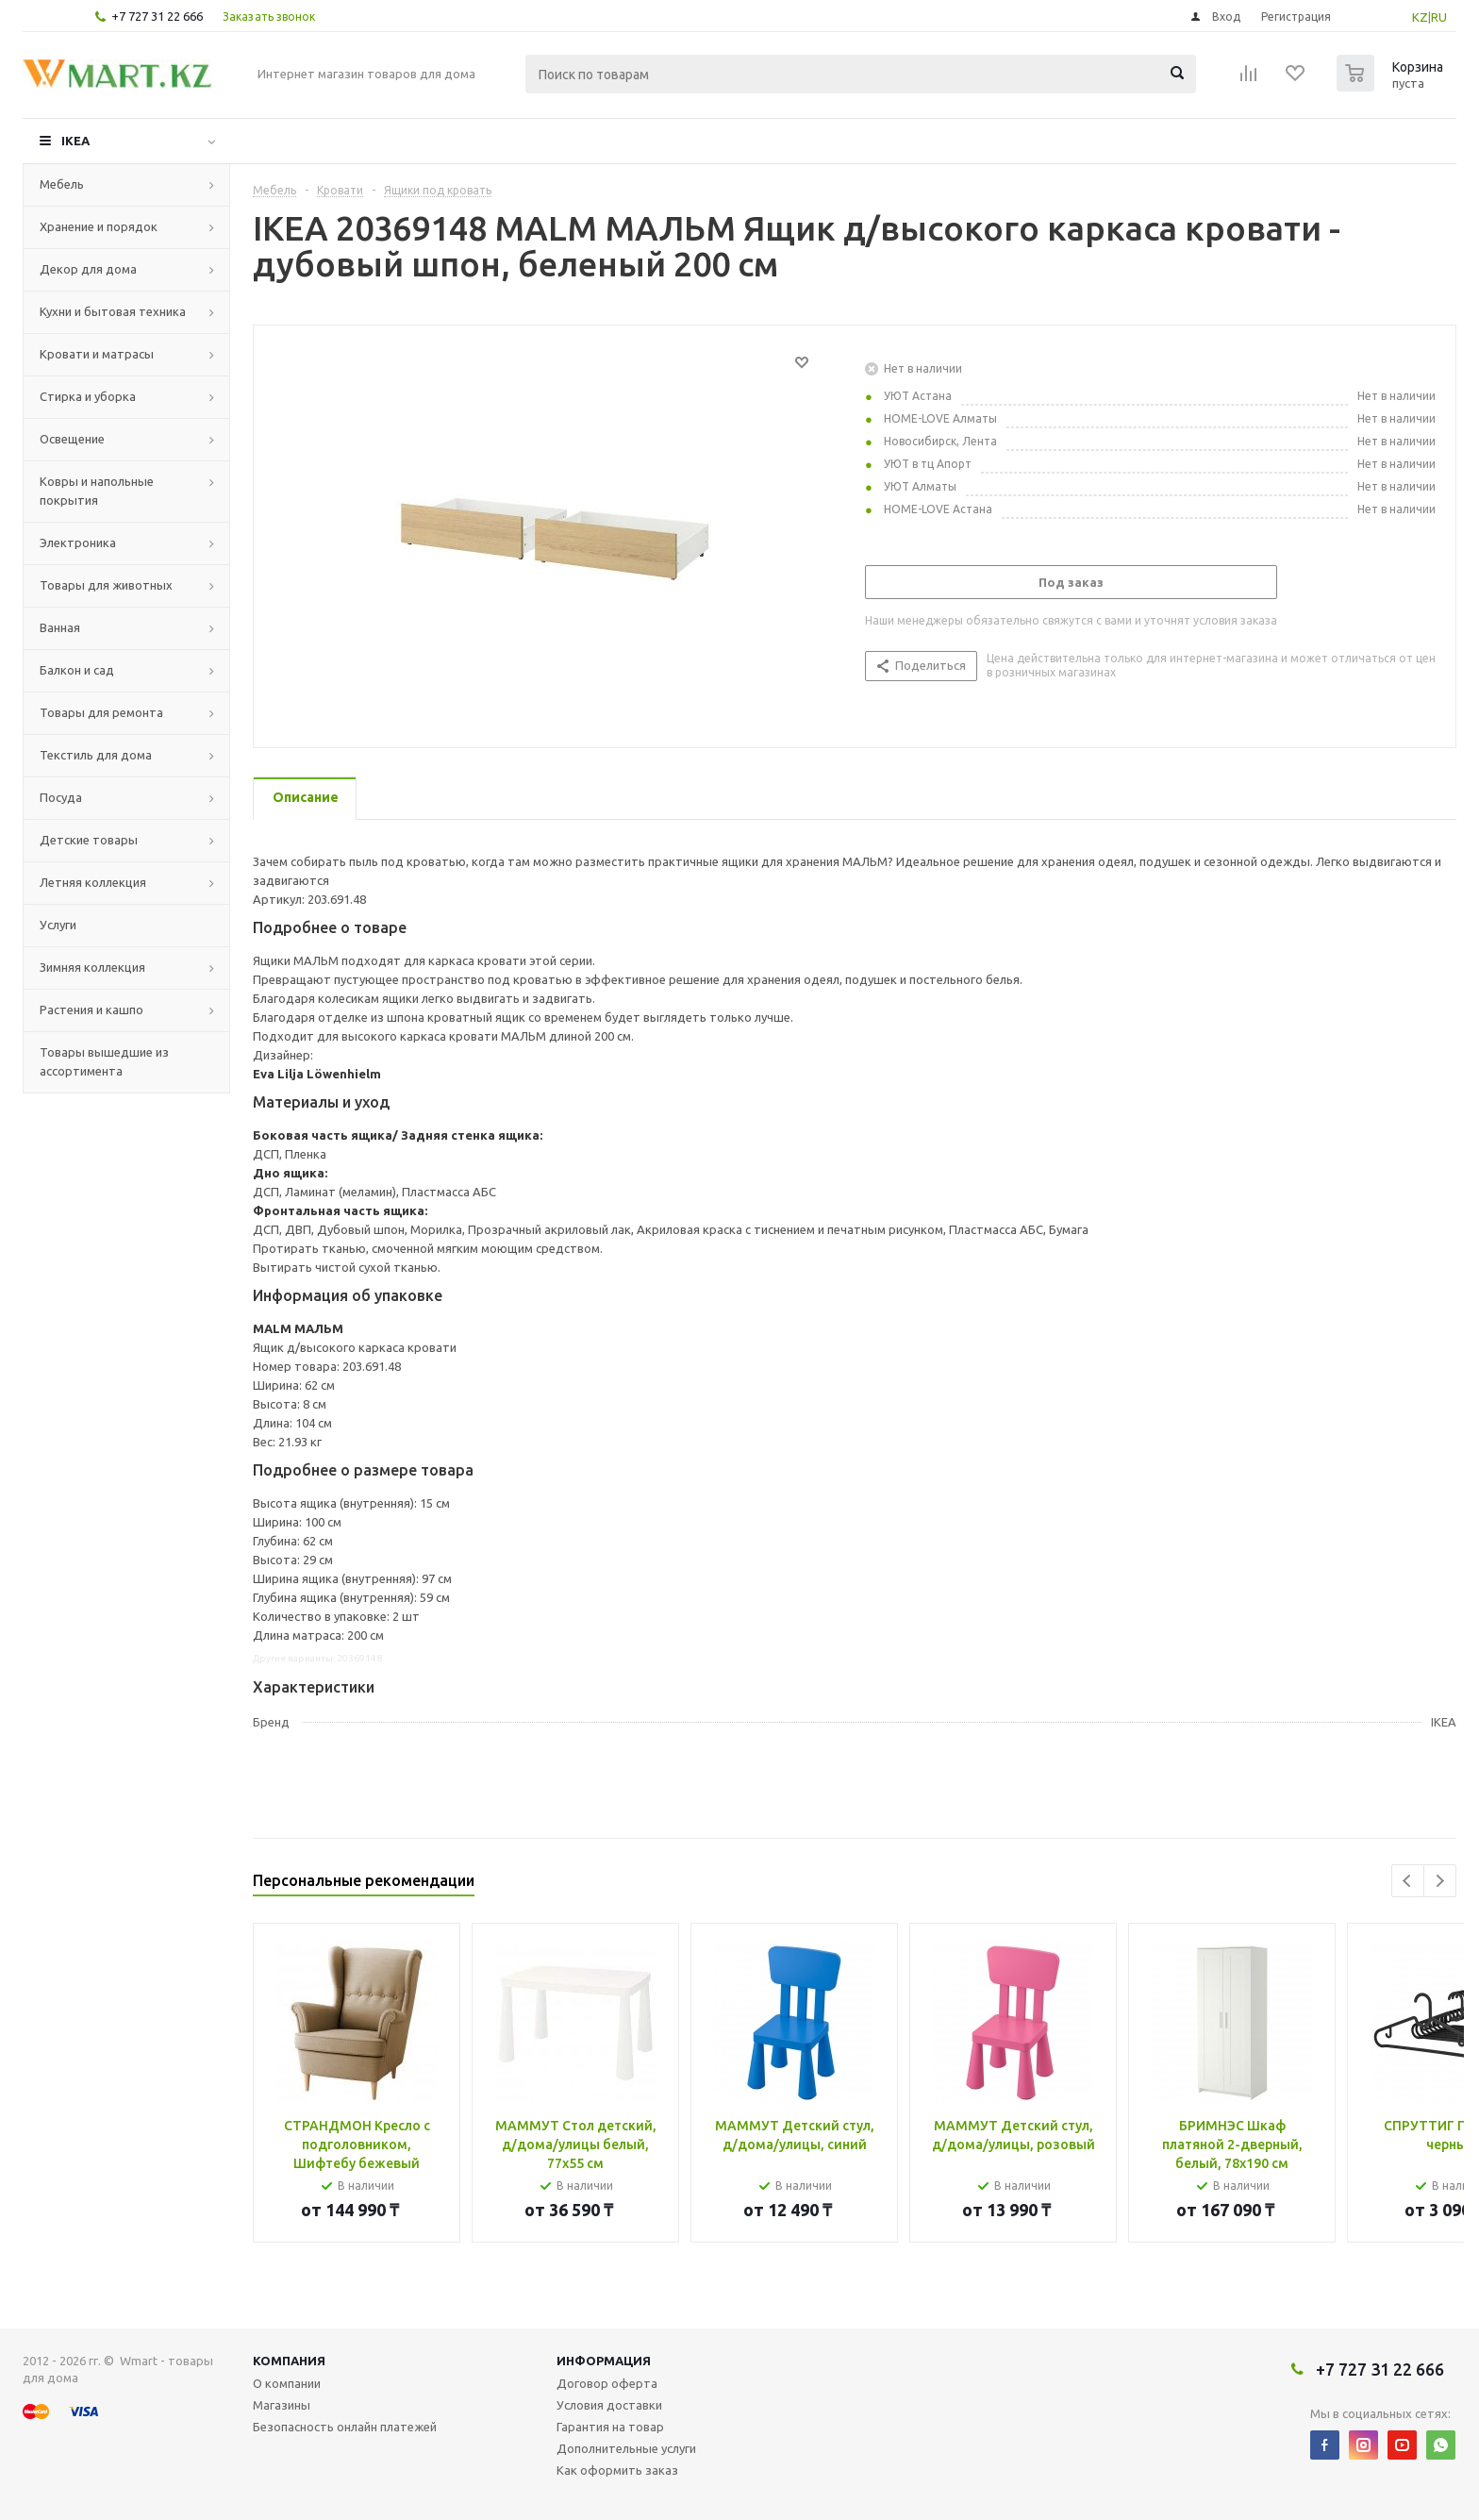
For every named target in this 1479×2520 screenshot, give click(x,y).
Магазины (281, 2405)
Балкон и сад (77, 669)
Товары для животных (106, 585)
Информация (604, 2360)
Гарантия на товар (610, 2426)
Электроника (78, 542)
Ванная (60, 627)
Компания (289, 2360)
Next (1439, 1880)
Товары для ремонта (101, 712)
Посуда (61, 797)
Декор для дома (88, 268)
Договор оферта (607, 2383)
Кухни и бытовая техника (113, 311)
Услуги (58, 924)
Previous (1407, 1880)
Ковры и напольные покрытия (97, 491)
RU (1439, 17)
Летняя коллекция (93, 882)
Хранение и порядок (99, 226)
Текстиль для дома (96, 754)
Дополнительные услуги (626, 2448)
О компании (287, 2383)
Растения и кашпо (91, 1009)
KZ (1420, 17)
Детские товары (89, 839)
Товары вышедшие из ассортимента (104, 1061)
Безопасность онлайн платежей (345, 2426)
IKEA (75, 140)
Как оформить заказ (617, 2470)
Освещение (72, 438)
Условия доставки (609, 2405)
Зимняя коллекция (92, 967)
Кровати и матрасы (97, 353)
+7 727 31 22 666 (157, 16)
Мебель (62, 184)
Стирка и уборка (88, 396)
